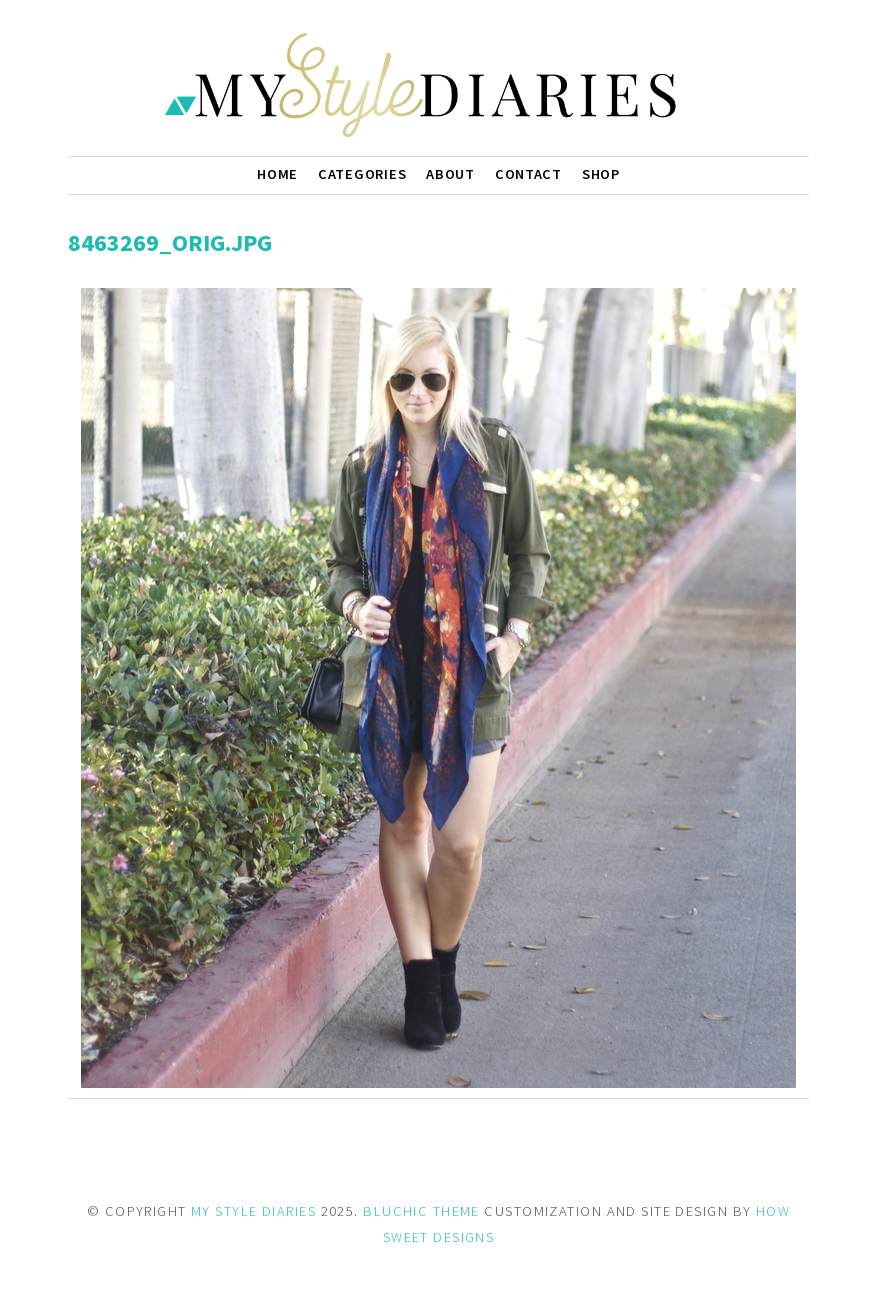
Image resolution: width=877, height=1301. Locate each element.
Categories (362, 174)
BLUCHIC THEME (421, 1211)
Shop (601, 174)
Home (277, 174)
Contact (528, 174)
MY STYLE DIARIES (253, 1211)
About (450, 174)
